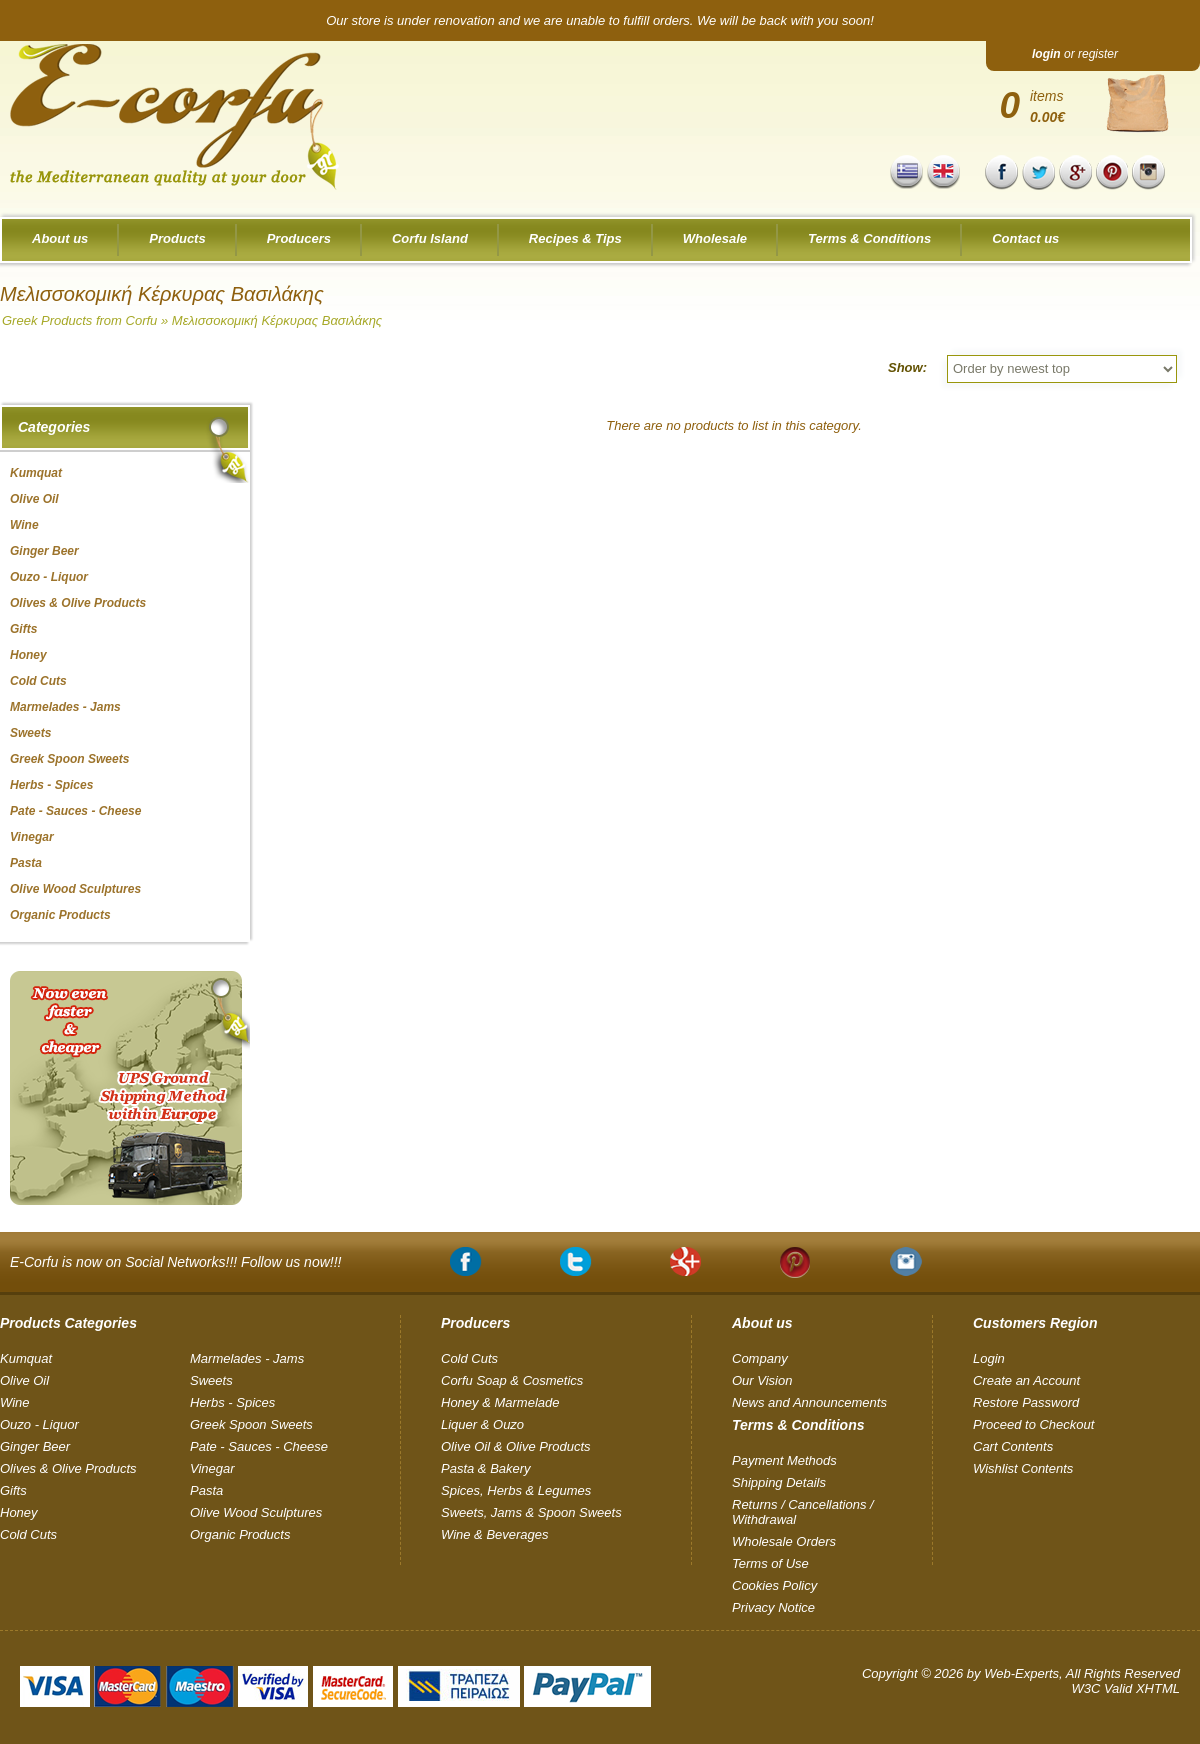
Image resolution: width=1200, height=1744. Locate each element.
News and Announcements (809, 1402)
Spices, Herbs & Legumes (516, 1490)
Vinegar (212, 1468)
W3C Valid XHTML (1125, 1688)
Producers (299, 238)
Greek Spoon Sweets (251, 1424)
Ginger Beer (35, 1446)
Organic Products (240, 1534)
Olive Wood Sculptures (256, 1512)
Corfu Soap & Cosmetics (512, 1380)
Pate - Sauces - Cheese (259, 1446)
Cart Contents (1013, 1446)
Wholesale (715, 238)
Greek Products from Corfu (79, 320)
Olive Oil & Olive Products (516, 1446)
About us (60, 238)
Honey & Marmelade (500, 1402)
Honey (19, 1512)
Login (989, 1358)
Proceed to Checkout (1033, 1424)
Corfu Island (430, 238)
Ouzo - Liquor (39, 1424)
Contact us (1025, 238)
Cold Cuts (28, 1534)
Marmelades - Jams (247, 1358)
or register (1075, 54)
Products (177, 238)
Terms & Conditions (869, 238)
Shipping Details (779, 1482)
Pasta (206, 1490)
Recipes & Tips (575, 238)
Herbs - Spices (232, 1402)
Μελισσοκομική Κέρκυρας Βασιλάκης (277, 320)
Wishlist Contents (1023, 1468)
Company (760, 1358)
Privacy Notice (773, 1607)
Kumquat (26, 1358)
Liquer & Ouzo (482, 1424)
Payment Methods (784, 1460)
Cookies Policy (774, 1585)
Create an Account (1026, 1380)
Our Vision (762, 1380)
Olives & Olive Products (68, 1468)
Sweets (211, 1380)
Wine (15, 1402)
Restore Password (1026, 1402)
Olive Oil (24, 1380)
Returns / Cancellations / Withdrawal (803, 1512)
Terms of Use (770, 1563)
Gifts (13, 1490)
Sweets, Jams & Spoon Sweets (531, 1512)
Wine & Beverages (495, 1534)
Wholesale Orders (784, 1541)
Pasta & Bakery (486, 1468)
